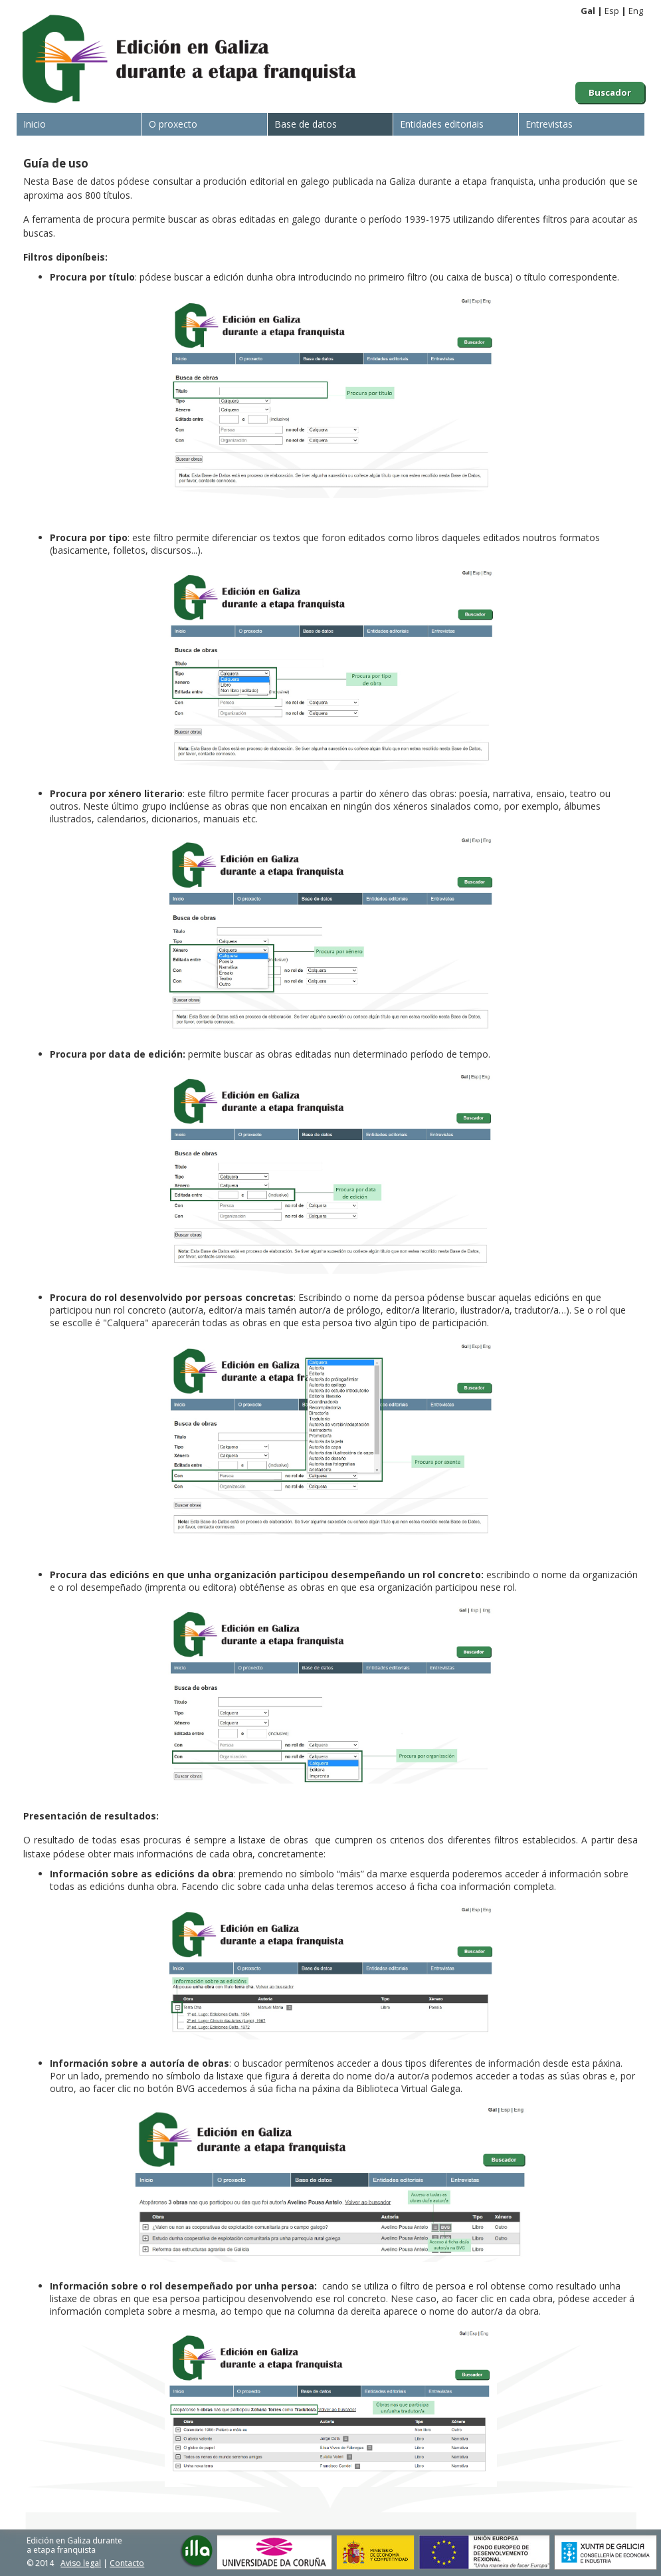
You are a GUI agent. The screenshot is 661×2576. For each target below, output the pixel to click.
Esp (612, 11)
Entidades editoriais (442, 124)
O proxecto (173, 124)
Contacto (127, 2563)
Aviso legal (80, 2563)
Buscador (610, 92)
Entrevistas (549, 124)
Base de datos (305, 124)
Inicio (34, 124)
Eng (635, 11)
